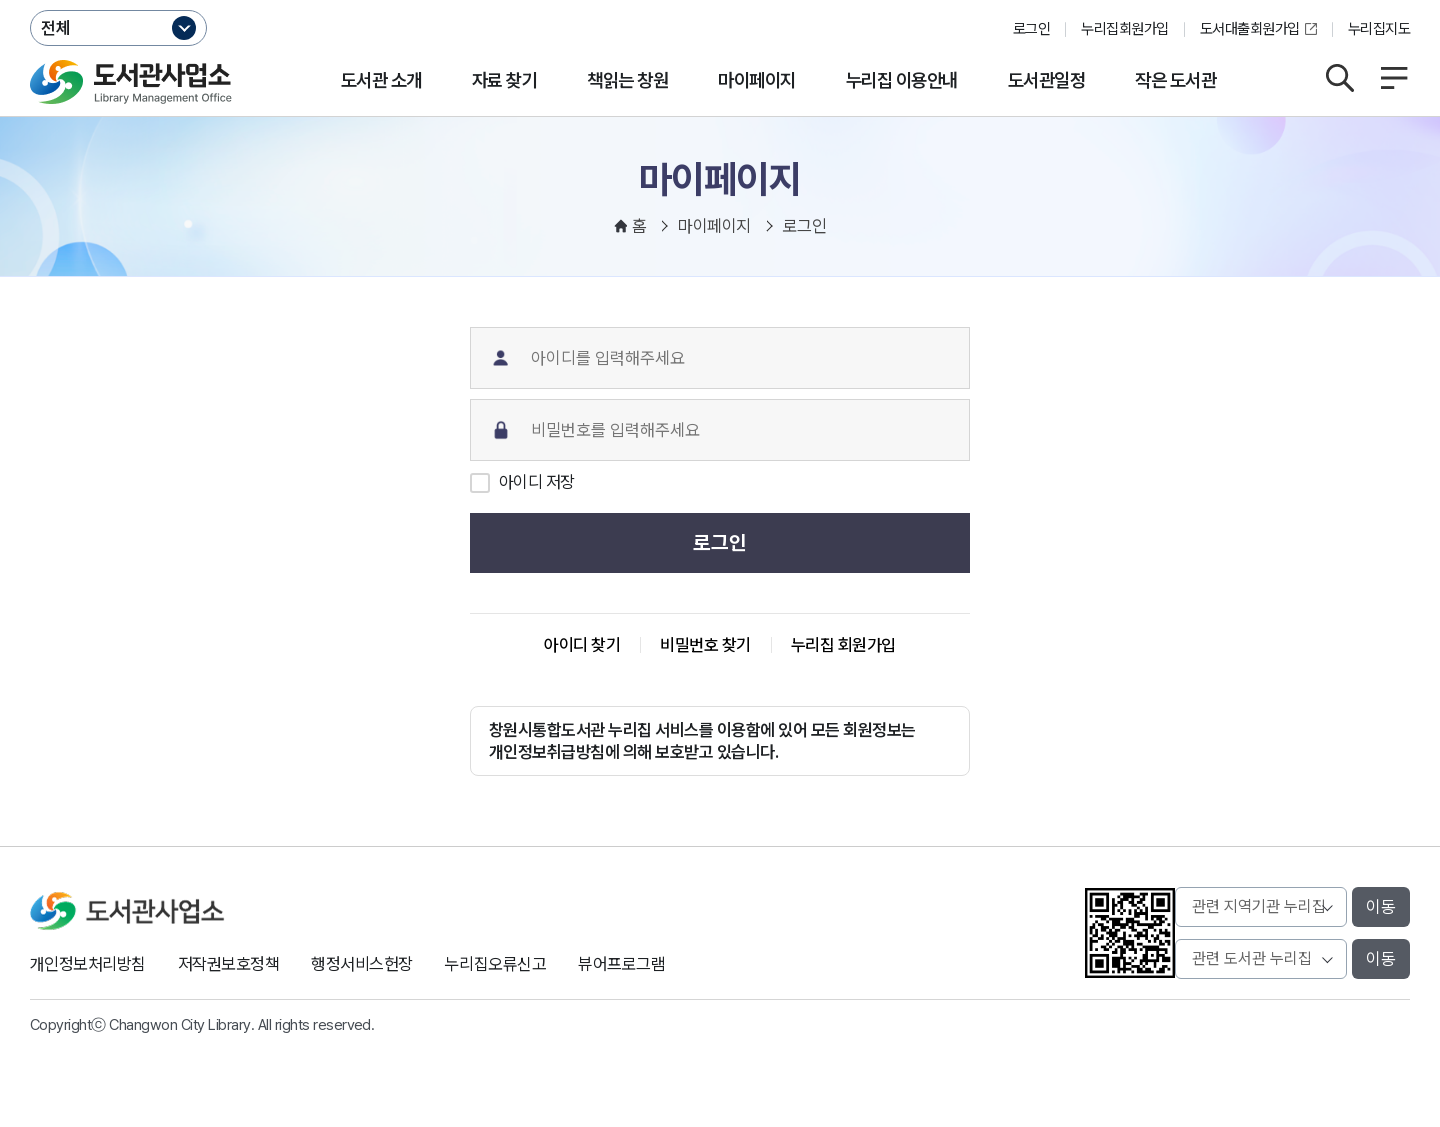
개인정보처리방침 (88, 964)
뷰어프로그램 (621, 964)
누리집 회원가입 (843, 645)
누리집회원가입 (1124, 29)
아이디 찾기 (582, 645)
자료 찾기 (504, 80)
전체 (56, 28)
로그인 (1031, 29)
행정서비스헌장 (361, 964)
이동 (1381, 907)
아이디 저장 (537, 482)
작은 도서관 (1175, 80)
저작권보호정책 (228, 964)
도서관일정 (1046, 80)
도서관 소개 (381, 80)
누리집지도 (1379, 29)
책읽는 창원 (627, 80)
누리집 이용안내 (902, 80)
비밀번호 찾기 (705, 645)
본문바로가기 (720, 0)
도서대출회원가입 (1250, 29)
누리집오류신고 (495, 964)
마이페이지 (756, 80)
